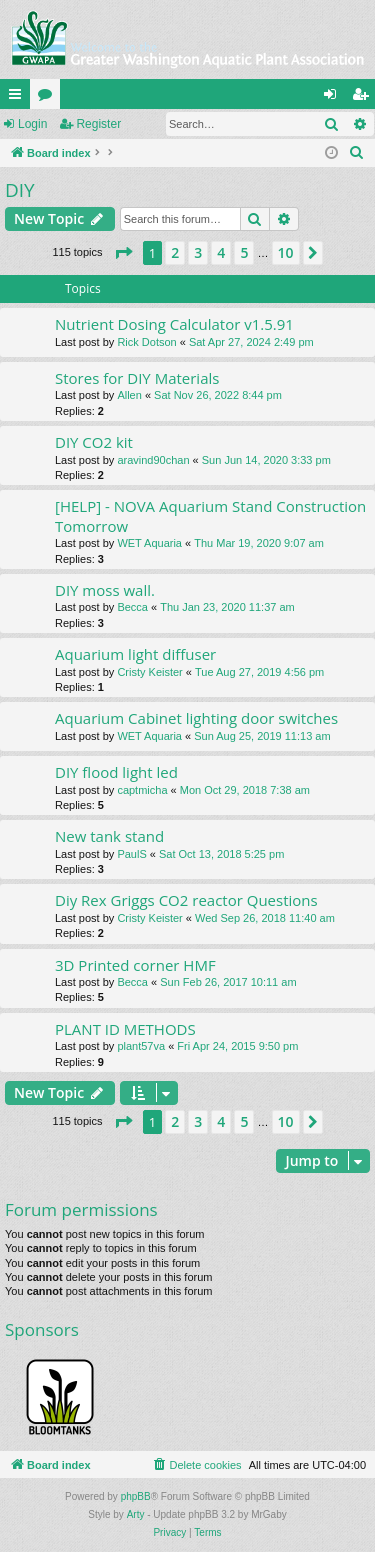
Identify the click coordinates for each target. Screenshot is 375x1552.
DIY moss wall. (105, 590)
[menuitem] (357, 153)
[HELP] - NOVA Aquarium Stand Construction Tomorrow (210, 515)
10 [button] (286, 252)
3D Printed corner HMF (135, 965)
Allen (129, 395)
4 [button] (221, 252)
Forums (49, 98)
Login (32, 124)
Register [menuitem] (364, 98)
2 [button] (175, 252)
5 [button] (244, 252)
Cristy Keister (149, 672)
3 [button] (198, 252)
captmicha (142, 790)
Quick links (19, 98)
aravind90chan (153, 460)
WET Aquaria (149, 543)
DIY (20, 190)
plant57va (141, 1046)
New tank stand (109, 836)
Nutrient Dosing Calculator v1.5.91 (174, 324)
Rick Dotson (146, 342)
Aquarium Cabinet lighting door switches (196, 718)
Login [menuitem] (334, 98)
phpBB (136, 1496)
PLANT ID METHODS (125, 1029)
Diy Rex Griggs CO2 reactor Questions (186, 900)
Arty (136, 1514)
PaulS (131, 854)
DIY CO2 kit (94, 442)
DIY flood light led (116, 772)
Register (98, 124)
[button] (123, 253)
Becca (132, 607)
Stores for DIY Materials (137, 378)
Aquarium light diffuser (135, 654)
